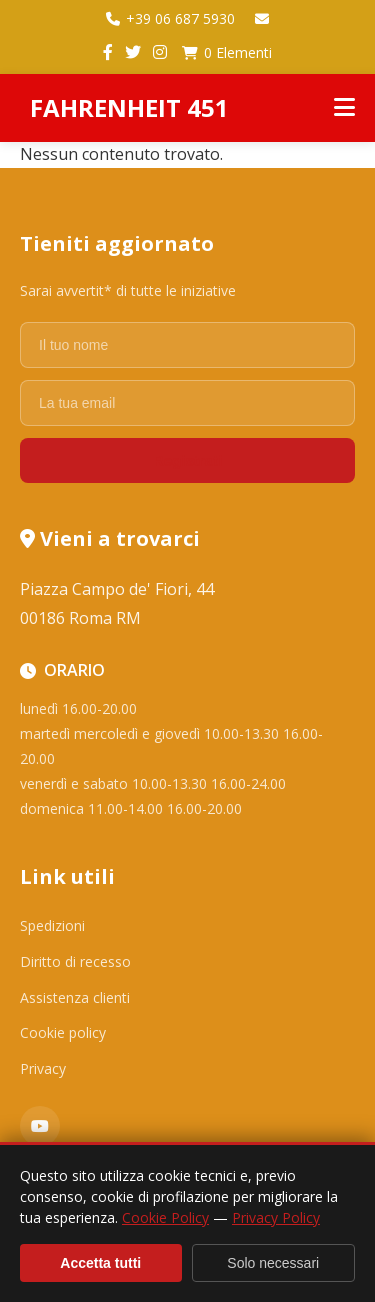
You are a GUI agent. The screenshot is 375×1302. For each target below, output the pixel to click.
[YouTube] (40, 1126)
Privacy (43, 1068)
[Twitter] (133, 53)
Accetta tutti (100, 1263)
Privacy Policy (276, 1217)
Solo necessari (273, 1263)
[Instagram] (160, 53)
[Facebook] (108, 53)
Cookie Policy (165, 1217)
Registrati (187, 460)
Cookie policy (63, 1032)
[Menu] (344, 108)
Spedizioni (52, 925)
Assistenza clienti (75, 997)
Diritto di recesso (75, 961)
